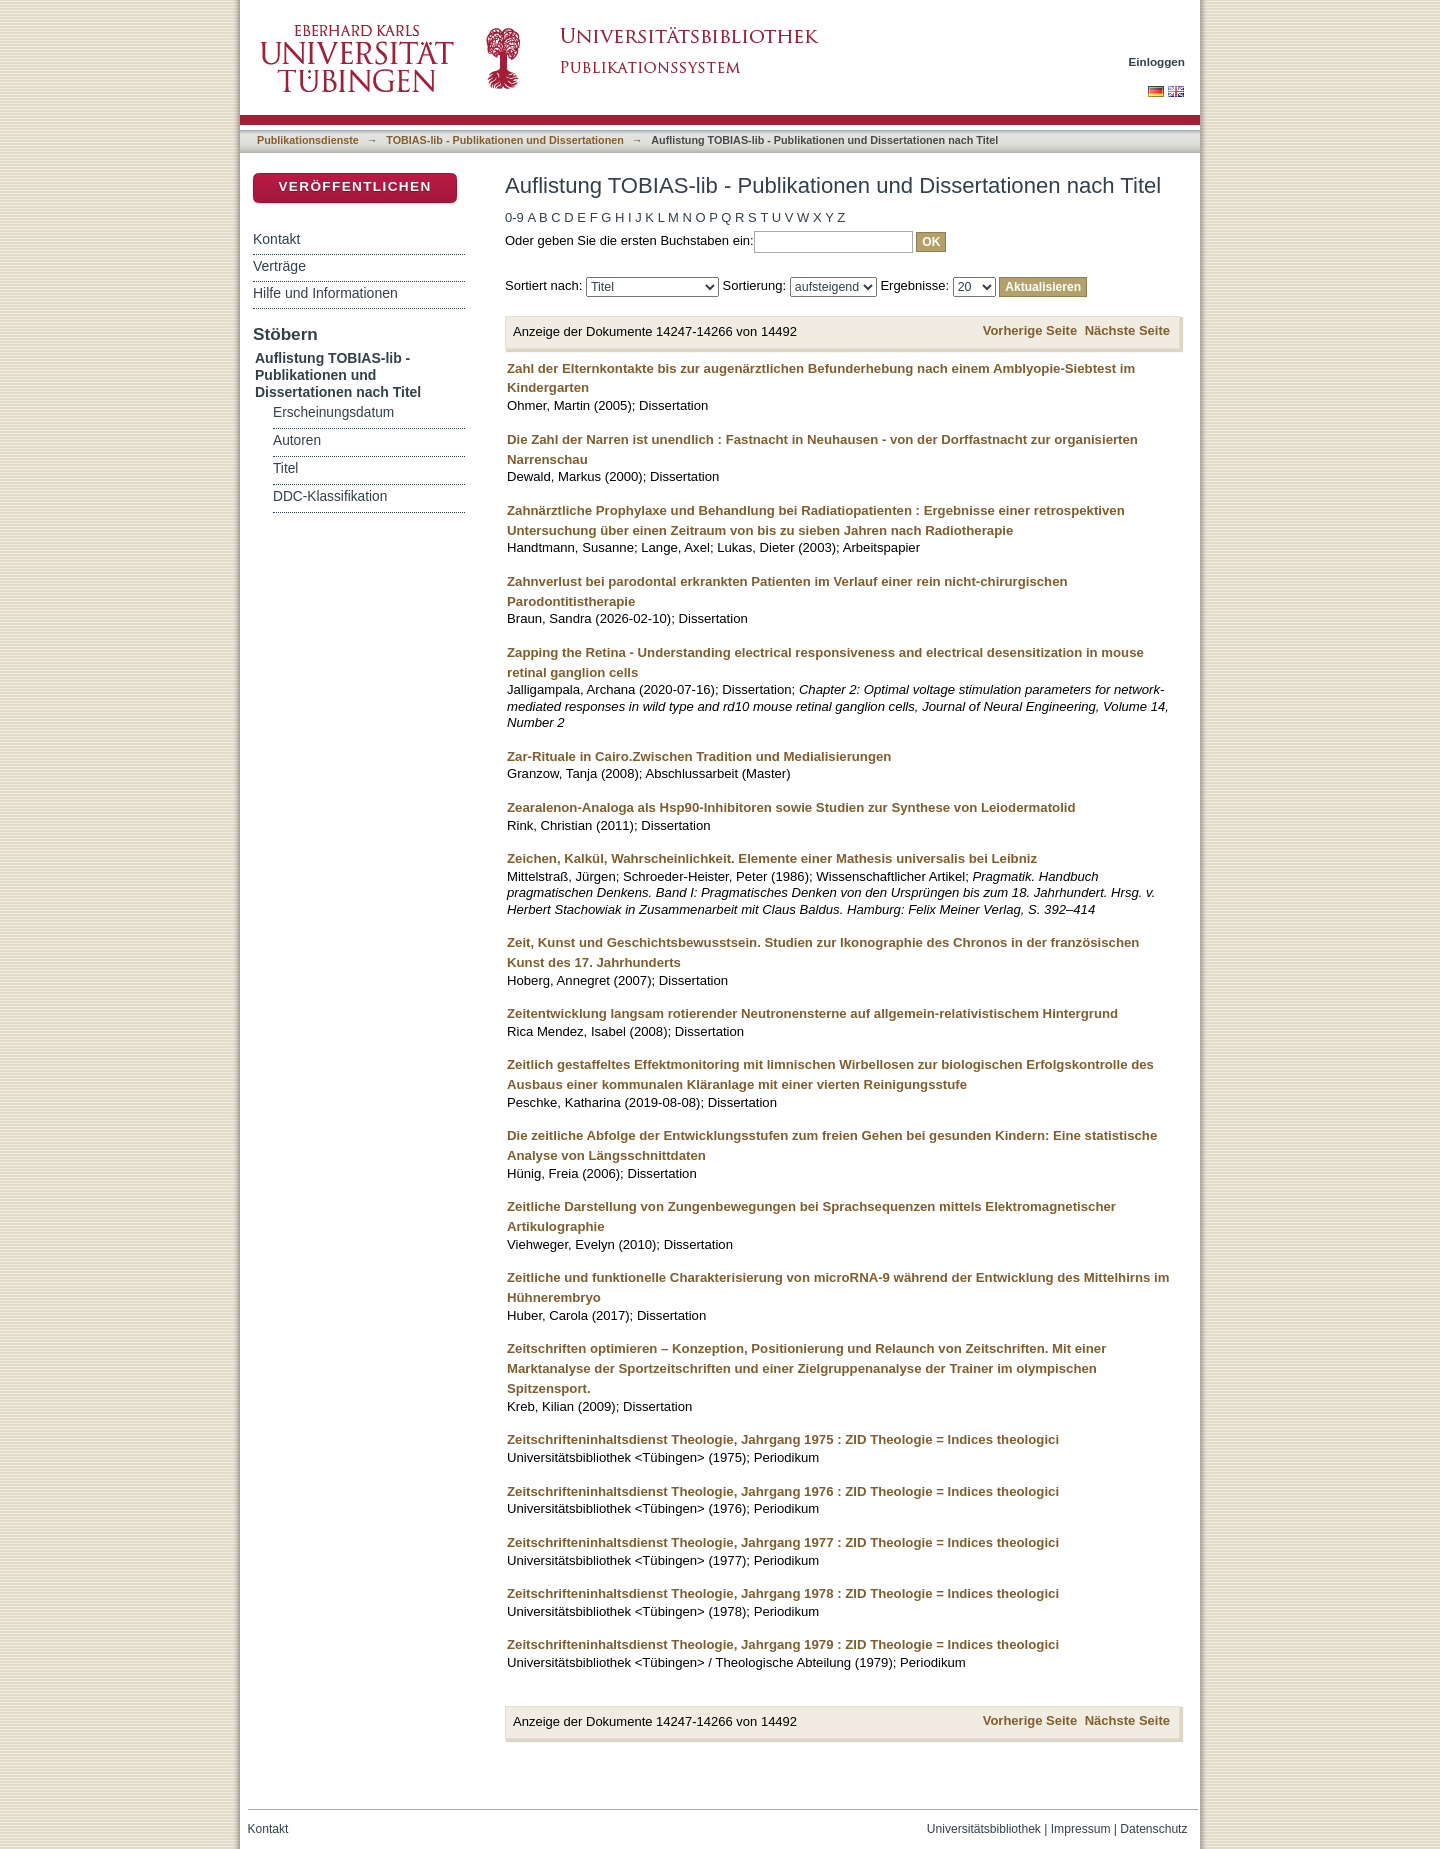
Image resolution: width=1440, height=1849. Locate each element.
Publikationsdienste (308, 140)
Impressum (1081, 1829)
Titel (285, 468)
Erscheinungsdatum (333, 412)
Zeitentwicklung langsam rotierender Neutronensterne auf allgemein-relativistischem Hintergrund (812, 1013)
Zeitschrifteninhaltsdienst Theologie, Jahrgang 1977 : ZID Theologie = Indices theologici (783, 1542)
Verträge (279, 266)
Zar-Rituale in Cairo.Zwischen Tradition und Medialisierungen (699, 756)
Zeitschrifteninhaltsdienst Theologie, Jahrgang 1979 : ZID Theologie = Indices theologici (783, 1644)
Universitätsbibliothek (984, 1829)
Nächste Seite (1127, 330)
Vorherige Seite (1030, 330)
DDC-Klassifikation (330, 496)
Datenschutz (1153, 1829)
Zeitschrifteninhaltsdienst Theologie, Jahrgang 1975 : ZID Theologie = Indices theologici (783, 1439)
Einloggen (1157, 61)
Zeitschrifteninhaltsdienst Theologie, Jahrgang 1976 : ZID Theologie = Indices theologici (783, 1491)
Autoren (297, 440)
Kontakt (276, 239)
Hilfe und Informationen (325, 293)
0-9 (514, 217)
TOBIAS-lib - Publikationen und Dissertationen (505, 140)
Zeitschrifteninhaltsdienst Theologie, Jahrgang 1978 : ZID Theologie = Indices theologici (783, 1593)
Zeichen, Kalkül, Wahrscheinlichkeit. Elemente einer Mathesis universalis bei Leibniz (772, 858)
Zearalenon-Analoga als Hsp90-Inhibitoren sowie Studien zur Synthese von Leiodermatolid (791, 807)
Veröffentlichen (354, 186)
